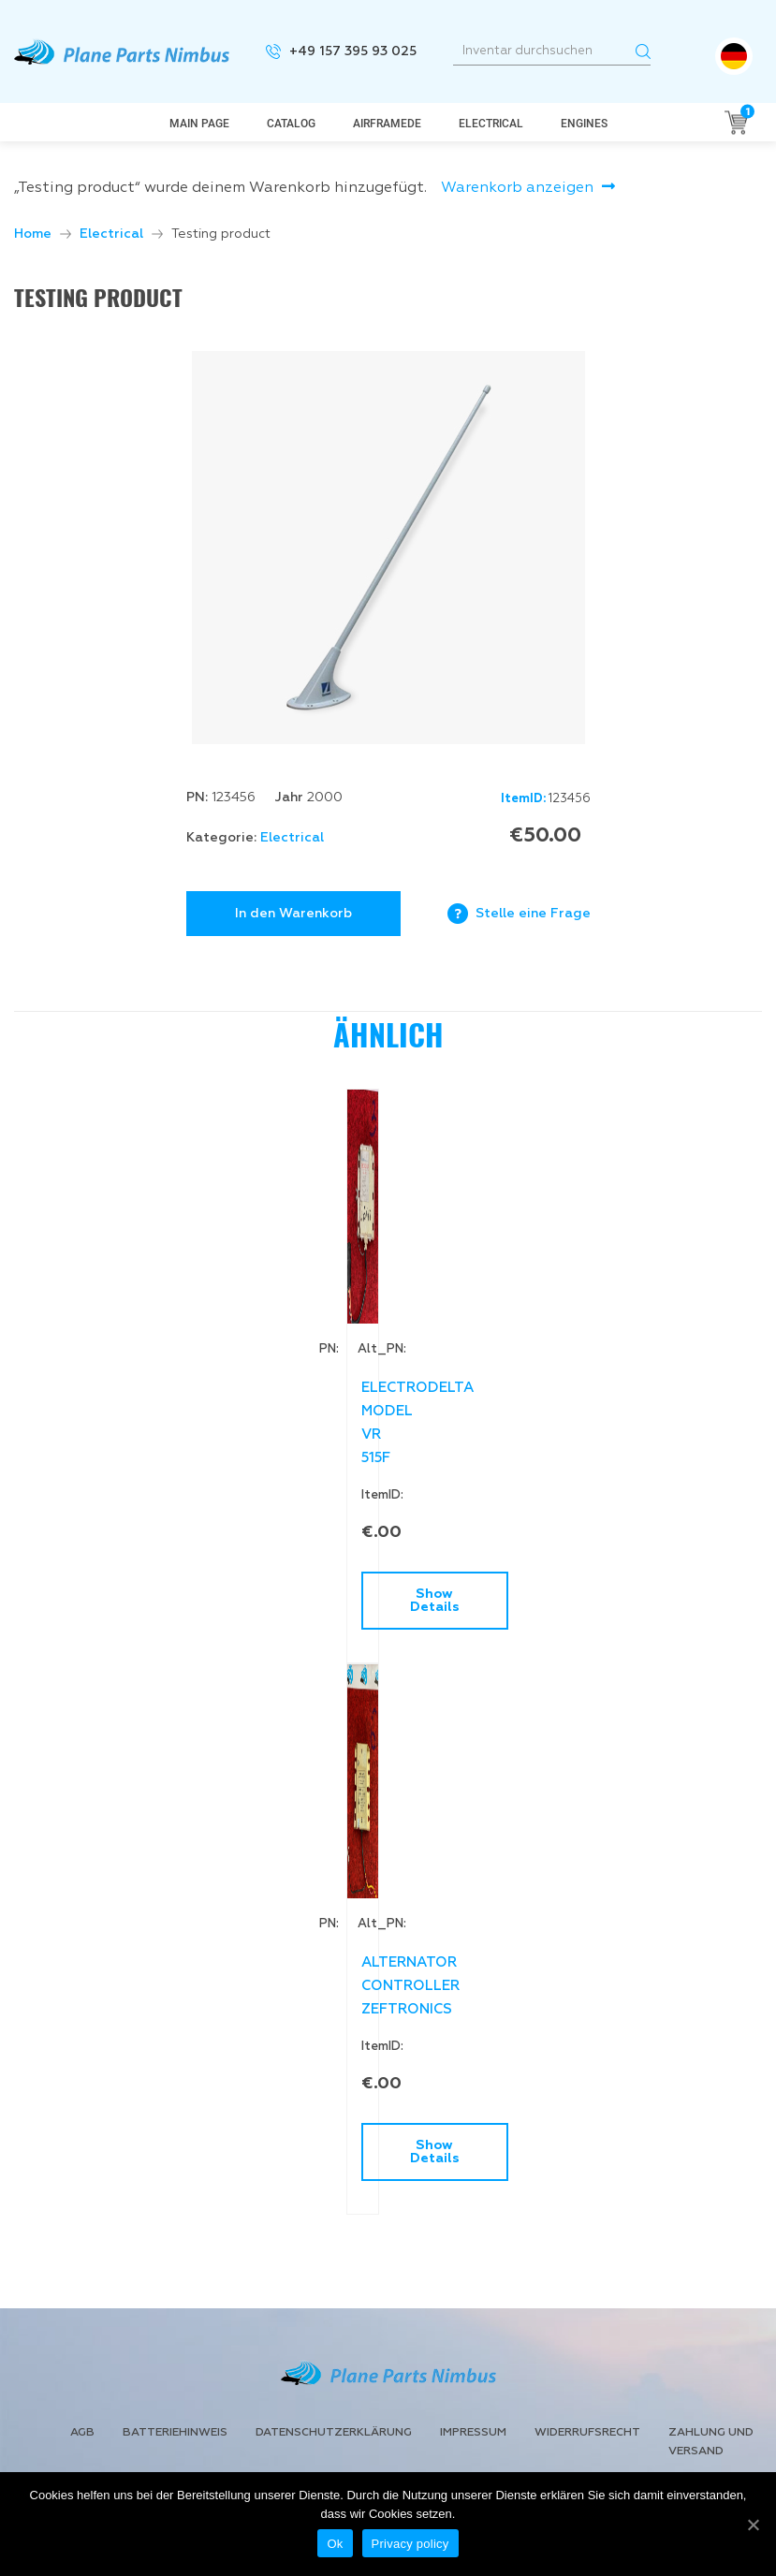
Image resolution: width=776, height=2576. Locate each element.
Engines (584, 123)
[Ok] (752, 2524)
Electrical (491, 123)
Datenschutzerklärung (334, 2432)
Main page (199, 123)
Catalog (291, 123)
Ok (335, 2544)
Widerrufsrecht (587, 2432)
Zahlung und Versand (711, 2442)
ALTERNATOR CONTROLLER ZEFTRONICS (385, 1985)
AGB (82, 2432)
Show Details (409, 1601)
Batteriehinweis (175, 2432)
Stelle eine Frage (533, 913)
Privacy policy (410, 2544)
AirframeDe (387, 123)
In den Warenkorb (293, 913)
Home (32, 234)
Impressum (473, 2432)
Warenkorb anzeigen (517, 188)
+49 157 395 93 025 (353, 51)
